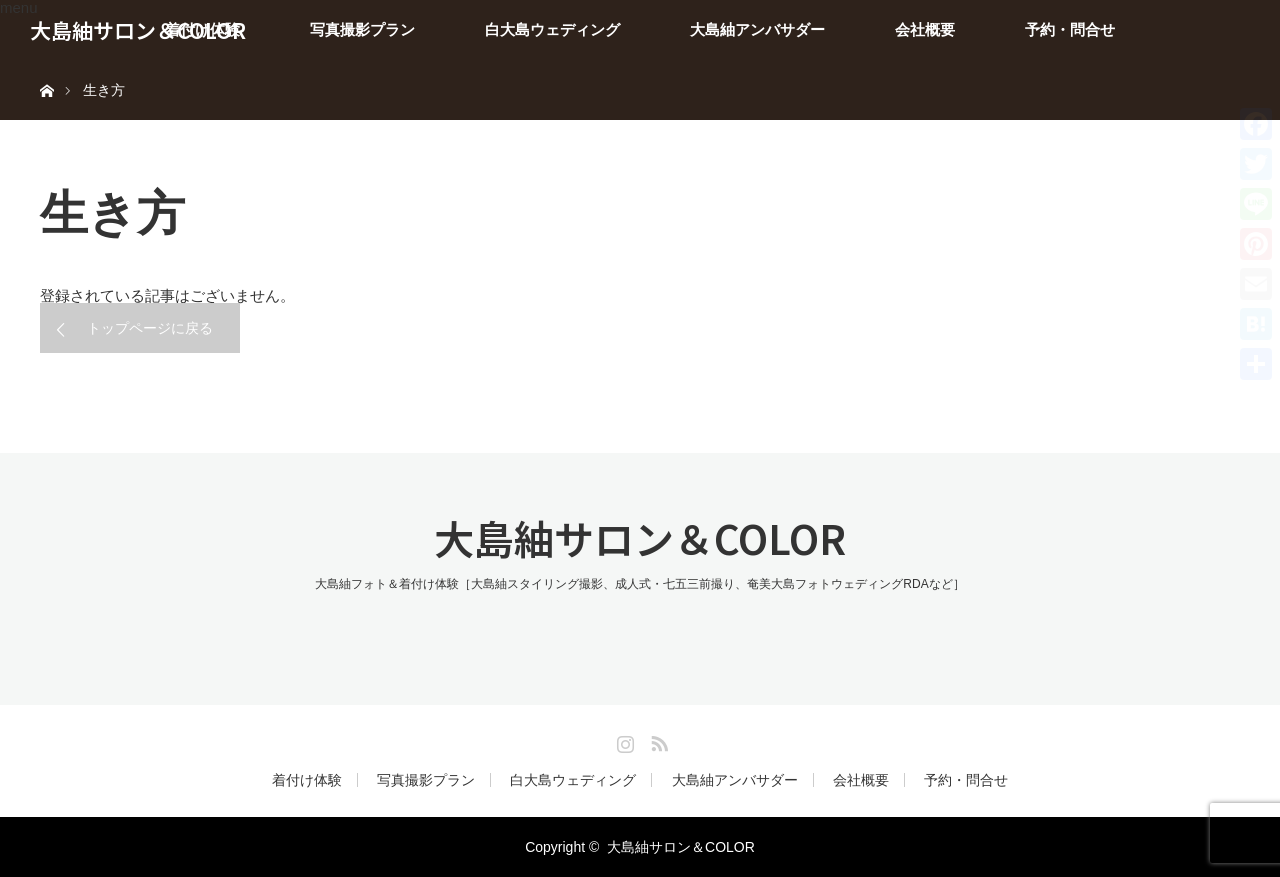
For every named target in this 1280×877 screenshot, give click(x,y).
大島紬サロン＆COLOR (138, 30)
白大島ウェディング (552, 29)
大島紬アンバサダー (757, 29)
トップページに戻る (150, 328)
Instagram (623, 740)
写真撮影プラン (362, 29)
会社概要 (925, 29)
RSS (657, 740)
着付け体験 (307, 780)
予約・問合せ (1070, 29)
